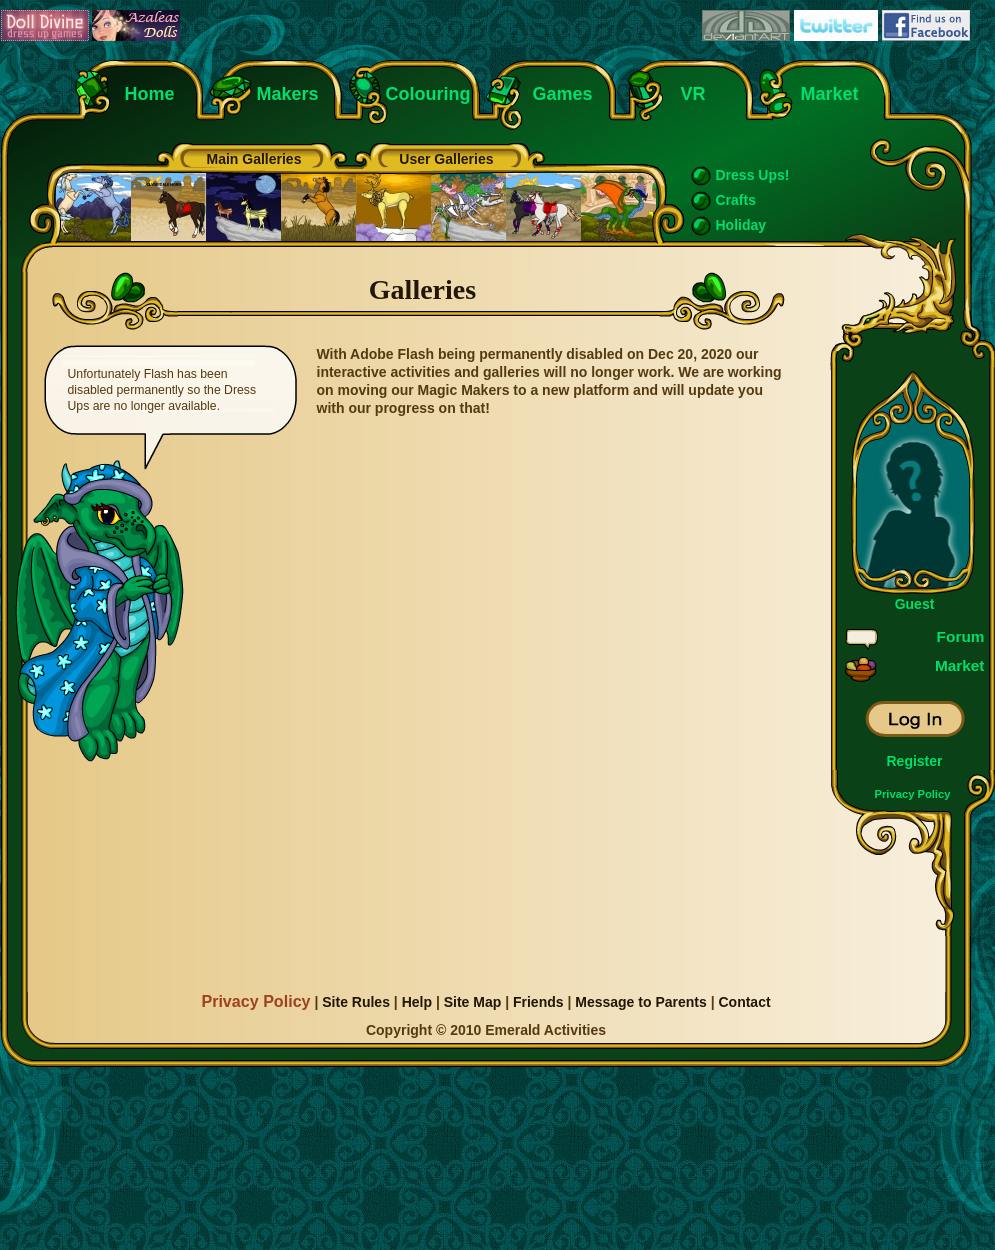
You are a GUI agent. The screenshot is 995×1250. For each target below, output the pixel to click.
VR (688, 94)
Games (563, 94)
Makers (288, 94)
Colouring (428, 94)
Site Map (473, 1002)
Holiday (741, 225)
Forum (961, 636)
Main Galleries (254, 159)
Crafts (736, 200)
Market (830, 94)
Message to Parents (641, 1002)
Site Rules (356, 1002)
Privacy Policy (913, 794)
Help (417, 1002)
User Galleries (446, 159)
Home (150, 94)
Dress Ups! (753, 175)
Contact (744, 1002)
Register (914, 761)
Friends (538, 1002)
